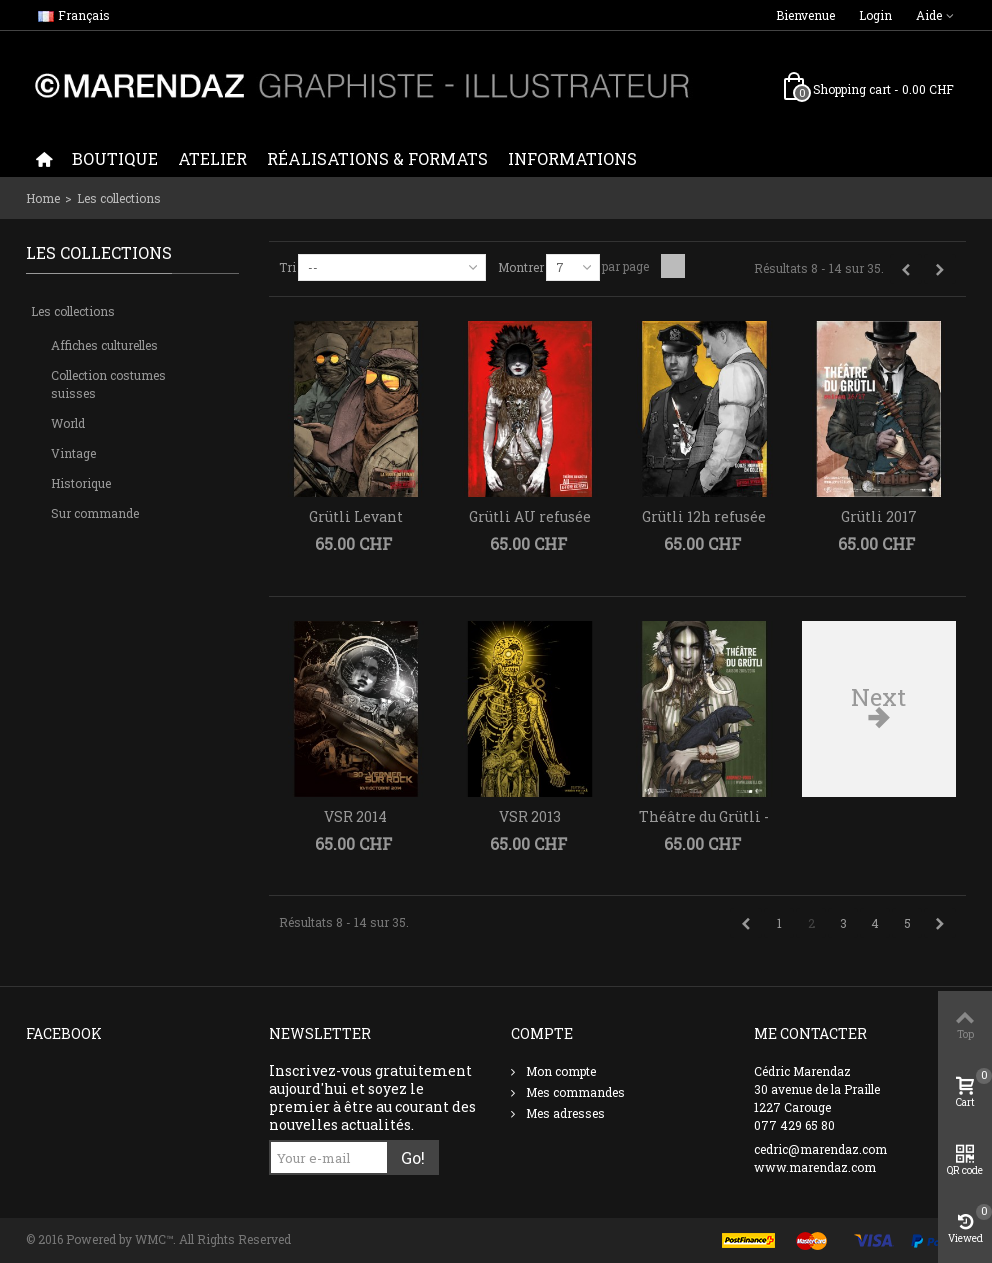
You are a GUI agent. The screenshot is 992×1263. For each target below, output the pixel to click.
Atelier (212, 158)
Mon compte (559, 1071)
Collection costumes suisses (108, 384)
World (68, 423)
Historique (81, 483)
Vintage (73, 453)
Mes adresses (564, 1113)
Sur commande (95, 513)
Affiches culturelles (104, 345)
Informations (572, 158)
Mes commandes (574, 1092)
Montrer (521, 267)
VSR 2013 (530, 816)
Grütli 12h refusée (704, 516)
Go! (413, 1157)
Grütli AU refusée (530, 516)
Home (43, 198)
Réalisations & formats (377, 158)
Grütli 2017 (879, 516)
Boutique (115, 158)
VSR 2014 (355, 816)
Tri (287, 267)
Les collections (73, 311)
